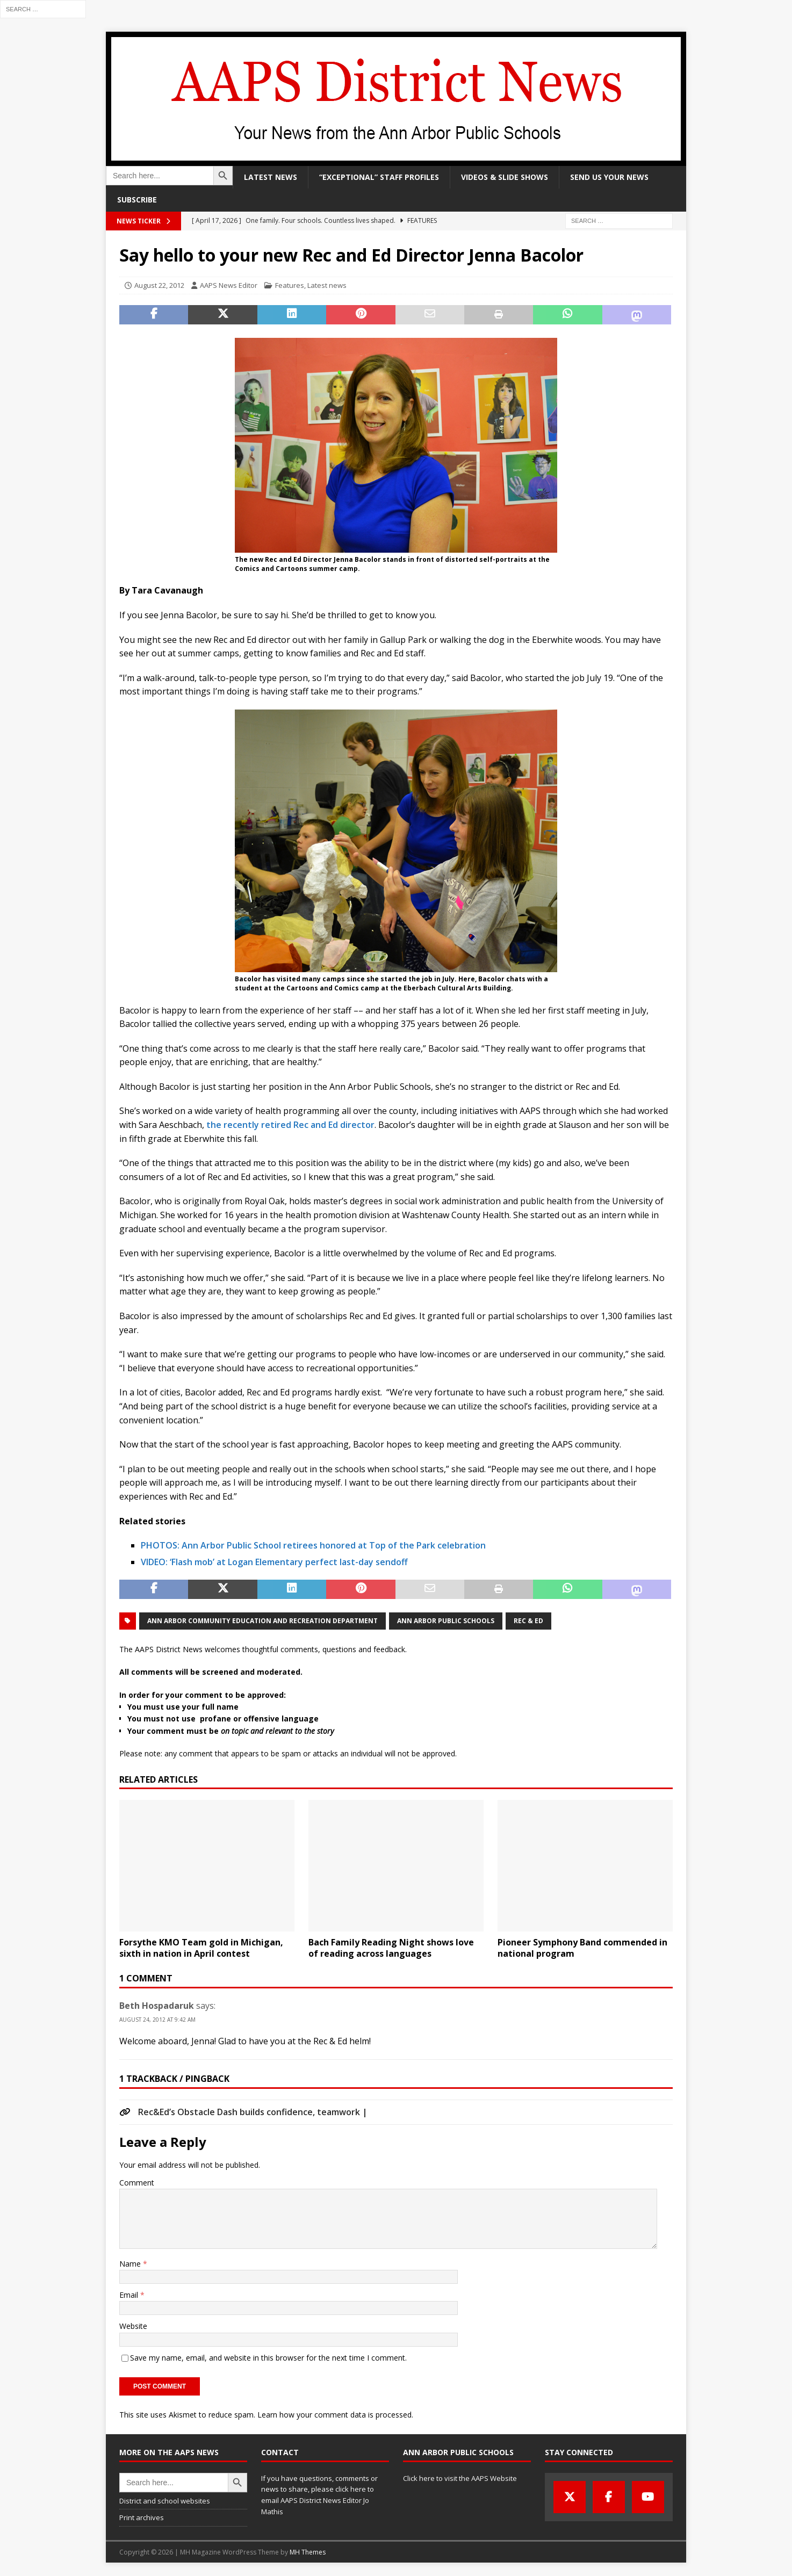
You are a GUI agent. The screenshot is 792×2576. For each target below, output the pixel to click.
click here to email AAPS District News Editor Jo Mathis (317, 2500)
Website (133, 2326)
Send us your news (609, 177)
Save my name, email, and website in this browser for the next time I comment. (268, 2358)
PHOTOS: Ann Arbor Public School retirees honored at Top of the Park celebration (313, 1545)
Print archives (141, 2517)
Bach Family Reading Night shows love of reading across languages (391, 1947)
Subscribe (137, 199)
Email (129, 2295)
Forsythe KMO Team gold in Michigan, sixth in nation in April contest (201, 1947)
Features (289, 285)
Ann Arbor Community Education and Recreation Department (262, 1620)
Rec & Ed (528, 1620)
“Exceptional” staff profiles (379, 177)
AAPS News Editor (228, 285)
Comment (136, 2182)
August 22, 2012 (159, 285)
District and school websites (164, 2501)
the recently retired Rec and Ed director (289, 1125)
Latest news (270, 177)
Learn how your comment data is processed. (335, 2414)
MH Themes (308, 2552)
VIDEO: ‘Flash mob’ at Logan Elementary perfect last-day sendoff (274, 1562)
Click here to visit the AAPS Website (460, 2478)
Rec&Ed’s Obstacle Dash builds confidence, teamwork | (253, 2112)
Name (131, 2264)
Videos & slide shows (504, 177)
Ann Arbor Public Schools (445, 1620)
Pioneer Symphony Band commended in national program (582, 1947)
